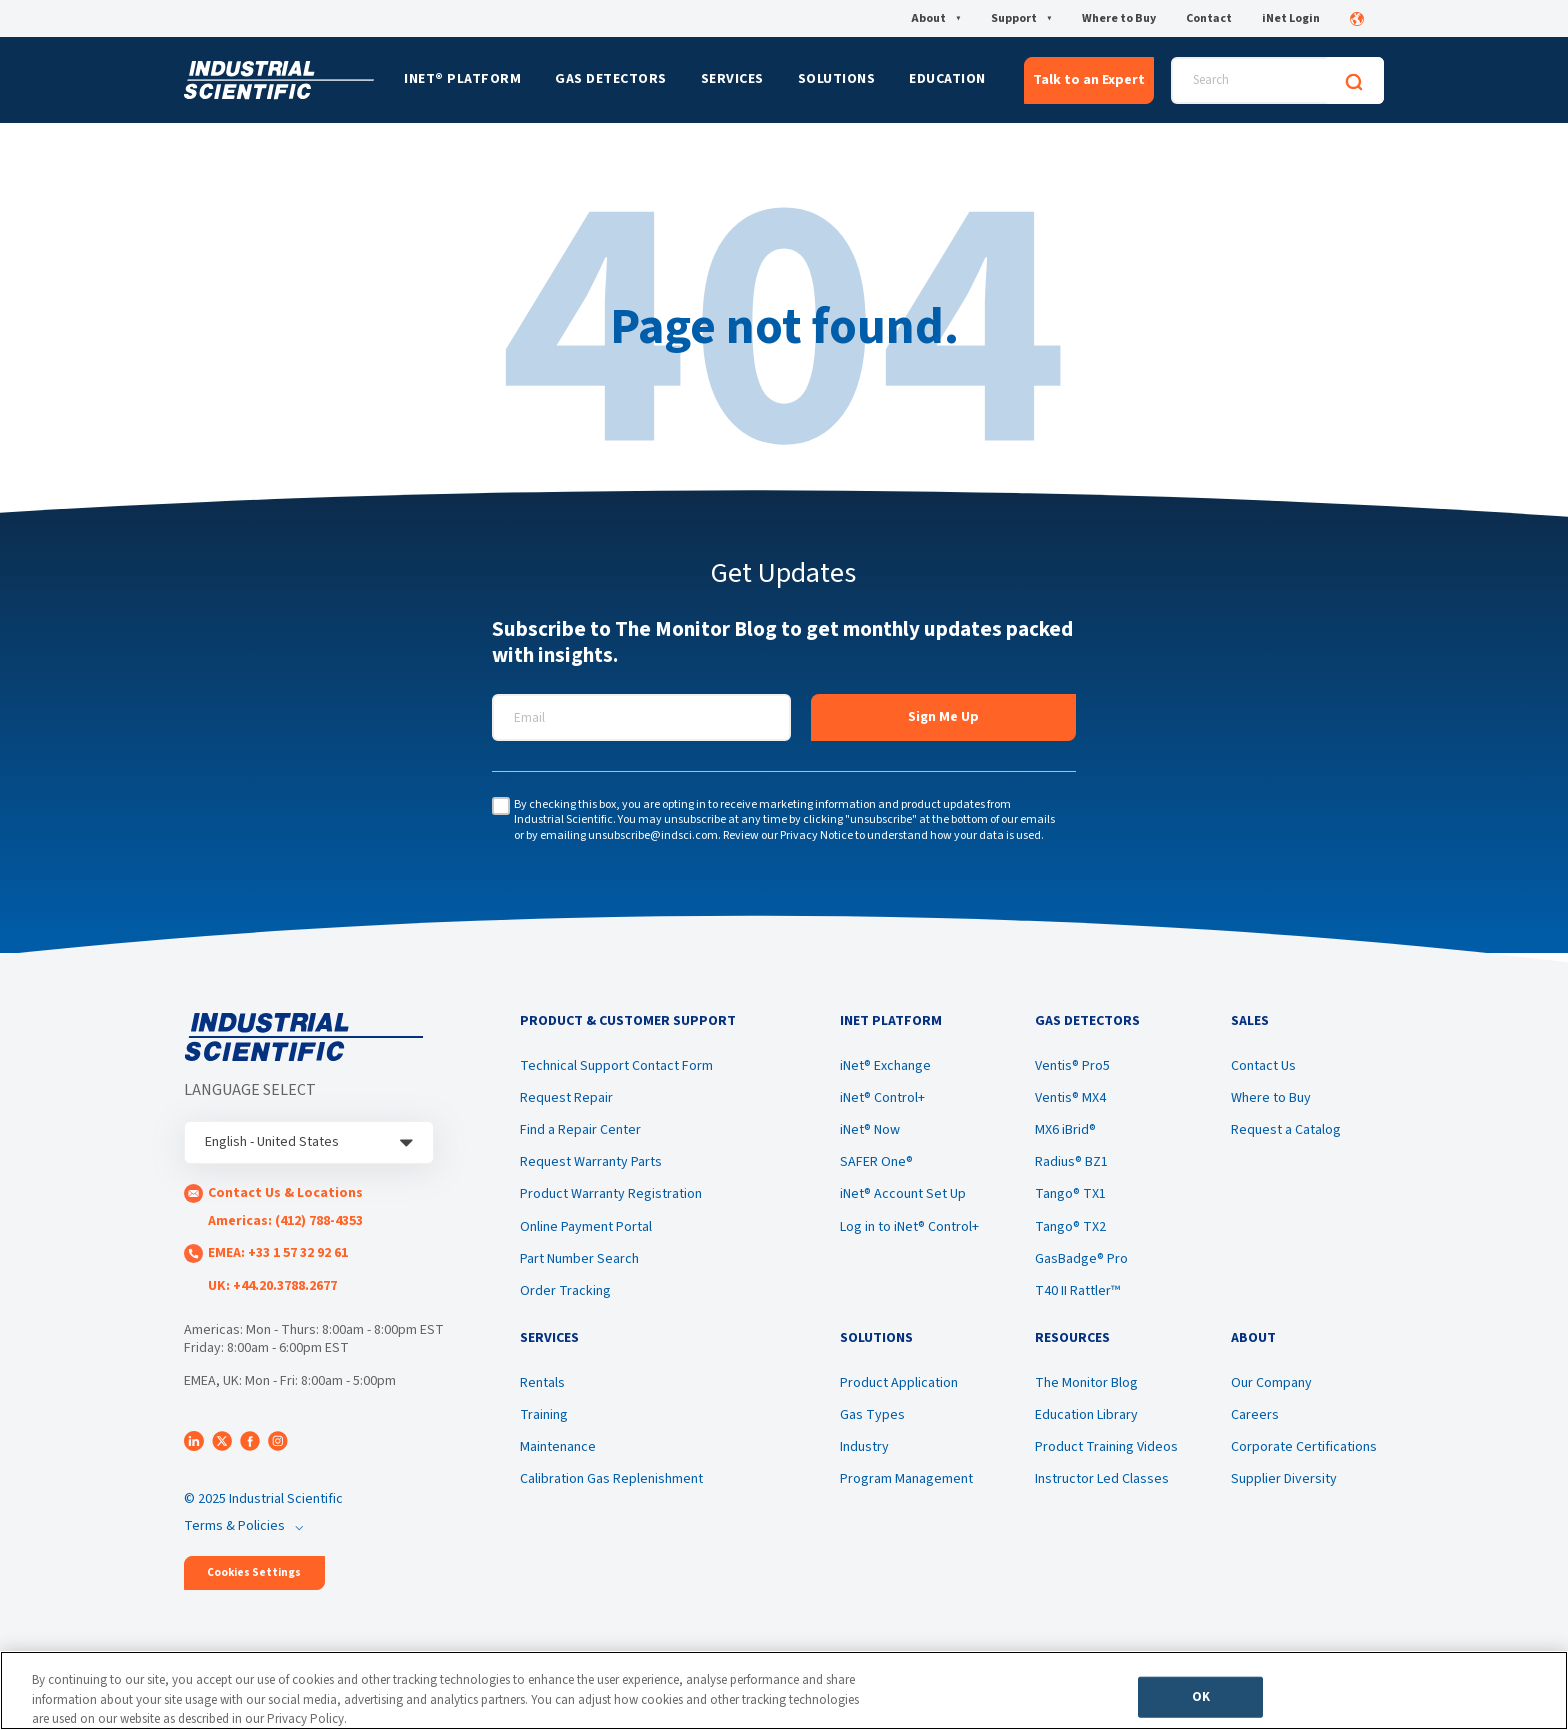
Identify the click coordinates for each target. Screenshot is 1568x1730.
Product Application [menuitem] (899, 1383)
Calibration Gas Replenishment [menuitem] (611, 1479)
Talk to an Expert (1089, 80)
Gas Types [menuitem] (872, 1415)
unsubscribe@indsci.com (653, 835)
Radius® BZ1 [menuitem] (1071, 1162)
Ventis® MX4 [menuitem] (1070, 1098)
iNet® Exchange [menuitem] (885, 1066)
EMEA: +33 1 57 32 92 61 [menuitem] (278, 1253)
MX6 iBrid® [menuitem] (1065, 1130)
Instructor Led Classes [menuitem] (1102, 1479)
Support (1021, 18)
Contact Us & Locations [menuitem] (285, 1193)
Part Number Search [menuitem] (579, 1259)
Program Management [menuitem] (906, 1479)
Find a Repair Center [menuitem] (580, 1130)
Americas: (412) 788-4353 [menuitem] (285, 1221)
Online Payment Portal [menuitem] (586, 1227)
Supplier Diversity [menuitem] (1284, 1479)
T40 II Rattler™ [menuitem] (1077, 1291)
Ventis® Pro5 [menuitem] (1072, 1066)
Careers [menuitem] (1255, 1415)
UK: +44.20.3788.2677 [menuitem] (272, 1286)
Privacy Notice (816, 835)
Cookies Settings (254, 1572)
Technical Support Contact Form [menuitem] (616, 1066)
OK (1201, 1696)
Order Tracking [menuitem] (565, 1291)
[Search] (1354, 80)
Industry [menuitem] (864, 1447)
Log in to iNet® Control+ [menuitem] (909, 1227)
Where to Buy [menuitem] (1271, 1098)
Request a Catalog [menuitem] (1286, 1130)
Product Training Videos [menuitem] (1106, 1447)
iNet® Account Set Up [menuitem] (903, 1194)
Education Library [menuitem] (1086, 1415)
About (936, 18)
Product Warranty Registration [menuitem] (611, 1194)
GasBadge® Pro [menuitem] (1081, 1259)
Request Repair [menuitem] (566, 1098)
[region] (784, 1690)
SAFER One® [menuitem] (876, 1162)
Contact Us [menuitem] (1263, 1066)
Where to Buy (1119, 18)
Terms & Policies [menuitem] (234, 1526)
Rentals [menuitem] (542, 1383)
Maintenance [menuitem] (558, 1447)
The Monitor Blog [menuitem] (1086, 1383)
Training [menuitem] (544, 1415)
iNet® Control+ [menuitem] (882, 1098)
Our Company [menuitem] (1271, 1383)
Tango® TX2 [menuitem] (1070, 1227)
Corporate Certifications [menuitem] (1304, 1447)
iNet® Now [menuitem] (870, 1130)
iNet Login (1291, 18)
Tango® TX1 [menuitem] (1070, 1194)
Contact (1209, 18)
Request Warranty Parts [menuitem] (591, 1162)
